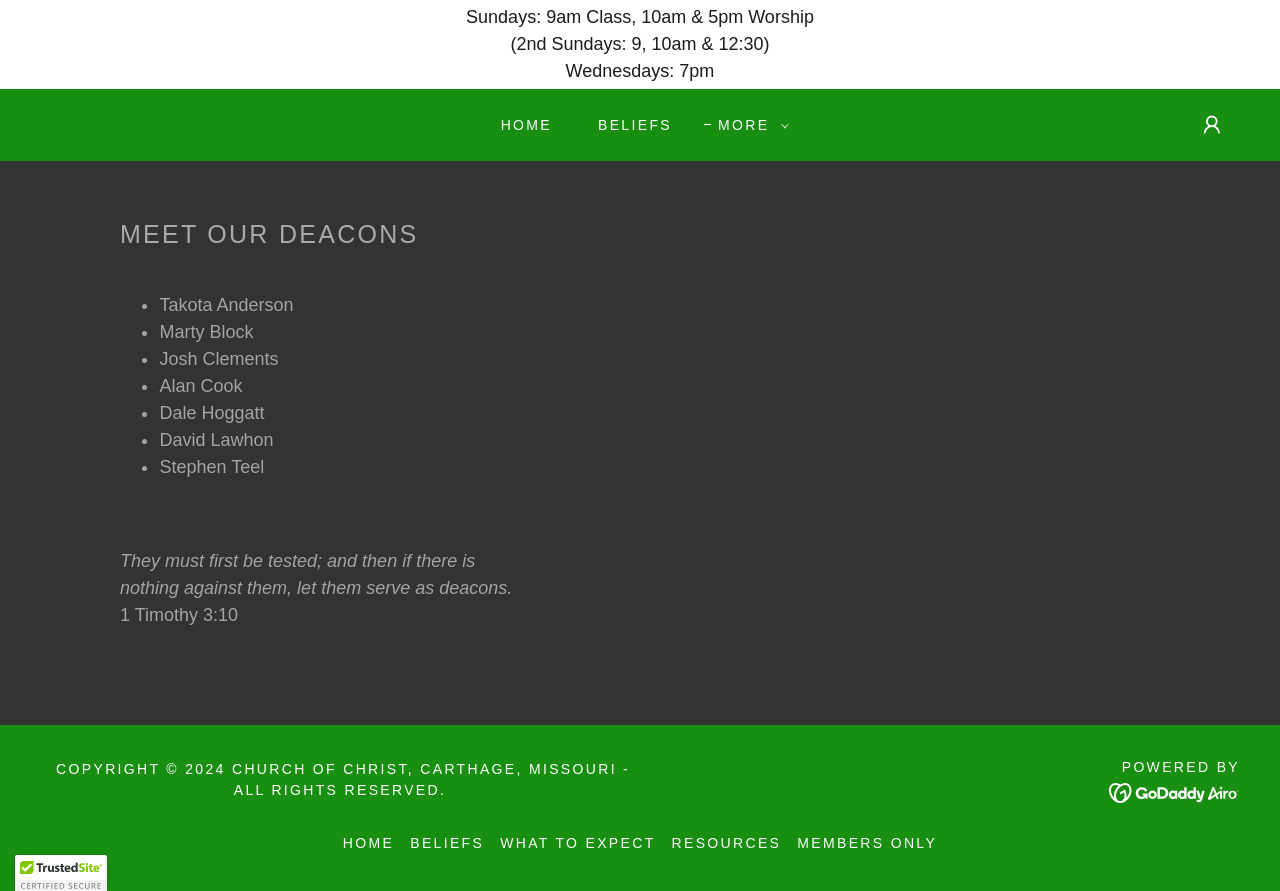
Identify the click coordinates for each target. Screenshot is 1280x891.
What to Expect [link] (577, 843)
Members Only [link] (867, 843)
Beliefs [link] (635, 125)
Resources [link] (727, 843)
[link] (1174, 792)
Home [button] (368, 843)
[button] (748, 125)
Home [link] (526, 125)
